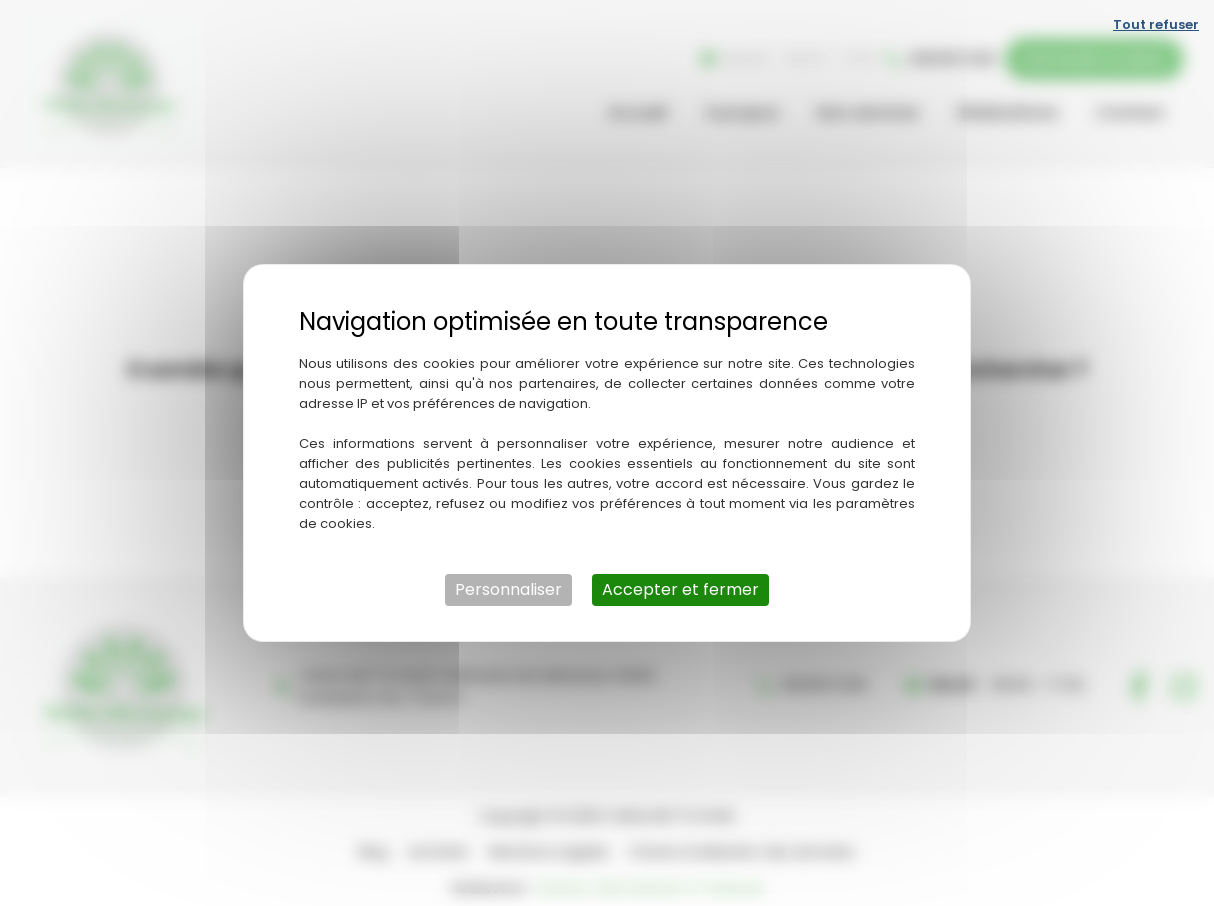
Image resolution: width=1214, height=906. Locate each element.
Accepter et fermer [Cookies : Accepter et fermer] (680, 589)
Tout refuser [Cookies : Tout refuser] (1156, 24)
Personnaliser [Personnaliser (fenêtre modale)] (508, 589)
